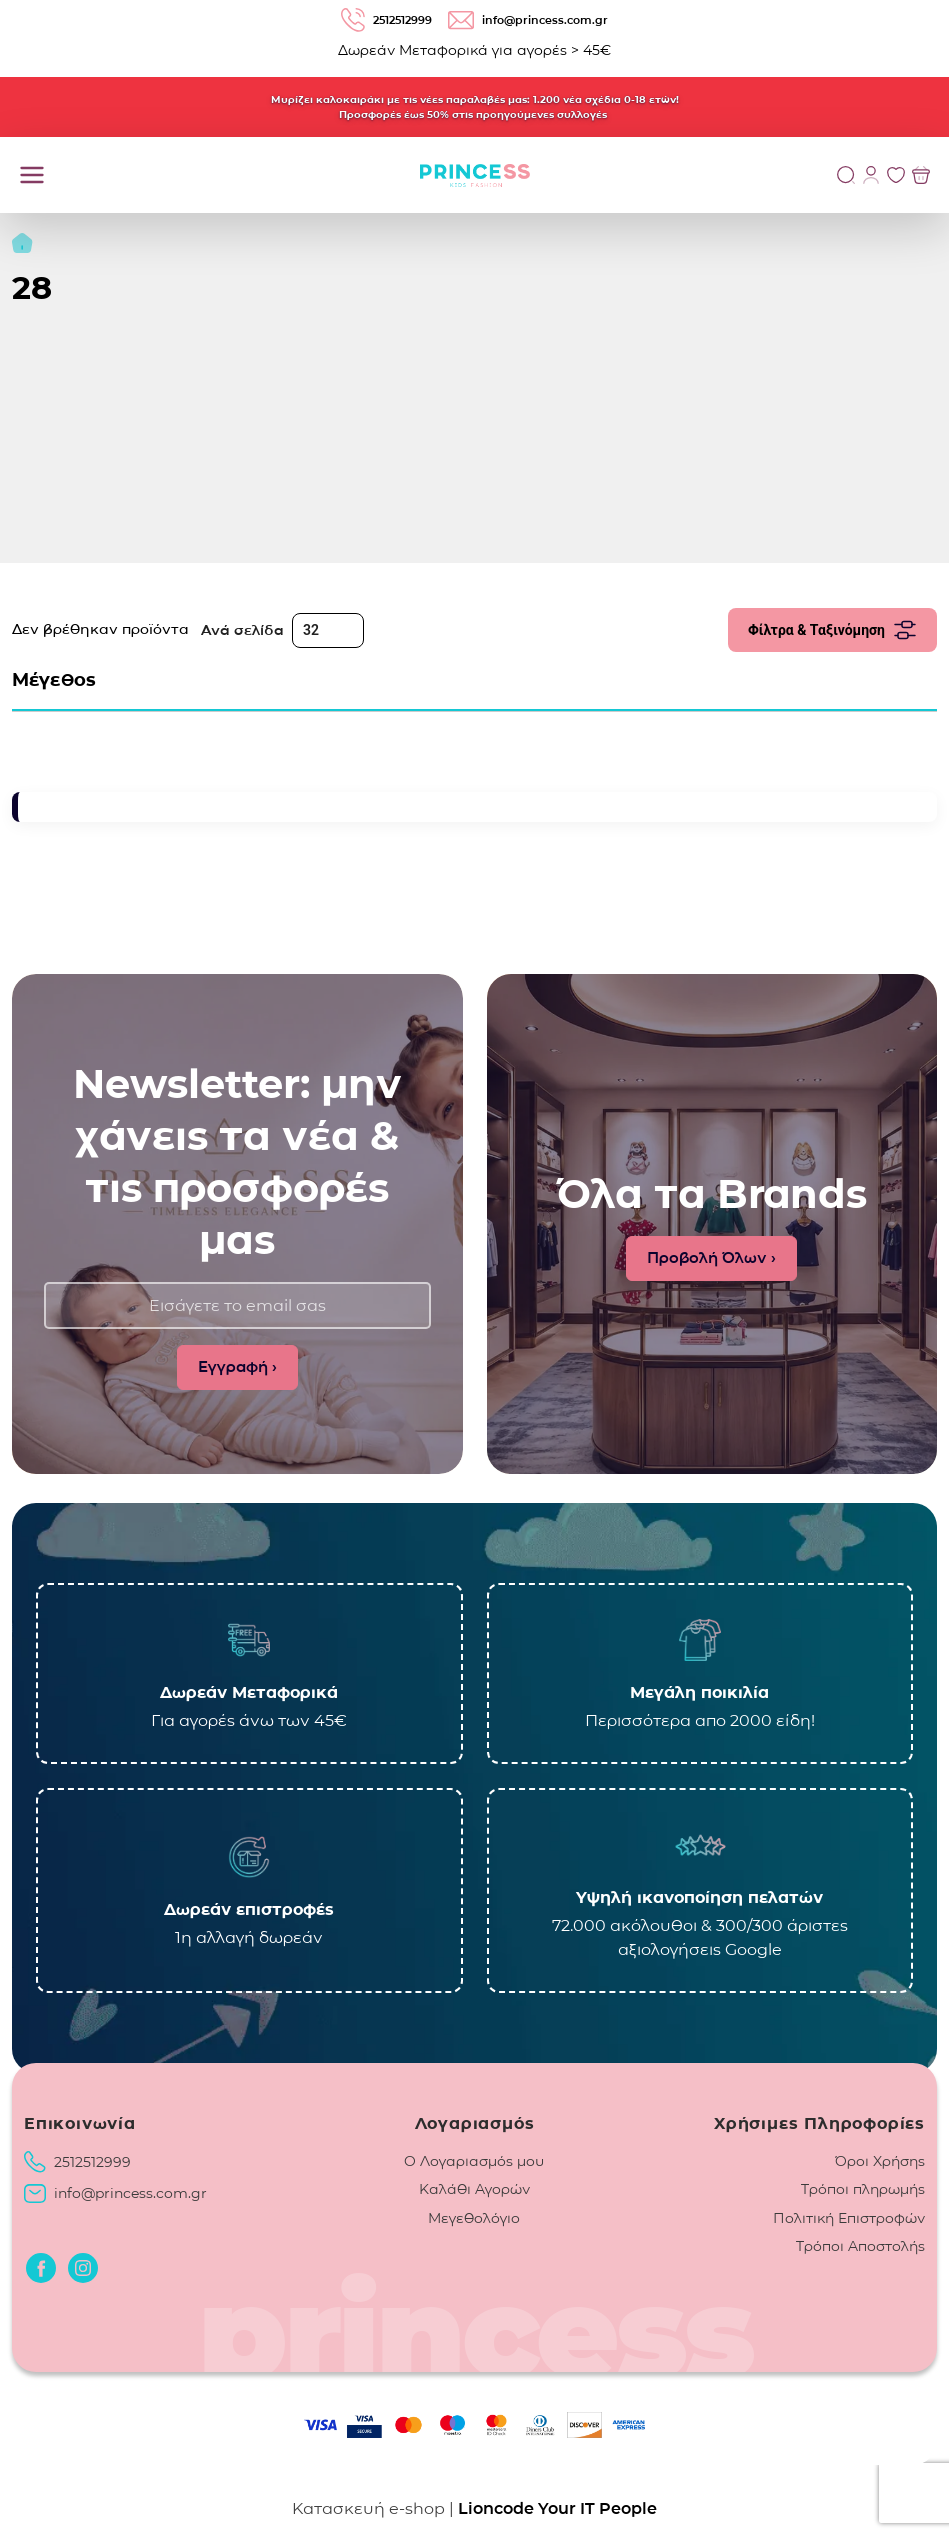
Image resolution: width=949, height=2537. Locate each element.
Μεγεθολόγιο (474, 2218)
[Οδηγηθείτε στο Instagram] (83, 2268)
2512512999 (92, 2162)
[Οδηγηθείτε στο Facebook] (41, 2268)
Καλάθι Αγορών (474, 2189)
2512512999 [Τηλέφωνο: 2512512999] (386, 20)
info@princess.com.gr (130, 2193)
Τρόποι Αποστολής (860, 2246)
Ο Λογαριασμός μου (474, 2161)
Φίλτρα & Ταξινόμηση (832, 630)
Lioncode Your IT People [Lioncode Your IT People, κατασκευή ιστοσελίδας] (557, 2508)
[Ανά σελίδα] (328, 630)
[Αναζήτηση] (846, 175)
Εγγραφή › (237, 1366)
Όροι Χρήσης (880, 2161)
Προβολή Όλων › (711, 1257)
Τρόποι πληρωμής (863, 2189)
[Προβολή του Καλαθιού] (921, 175)
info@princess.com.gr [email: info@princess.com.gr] (528, 20)
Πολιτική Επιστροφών (849, 2218)
